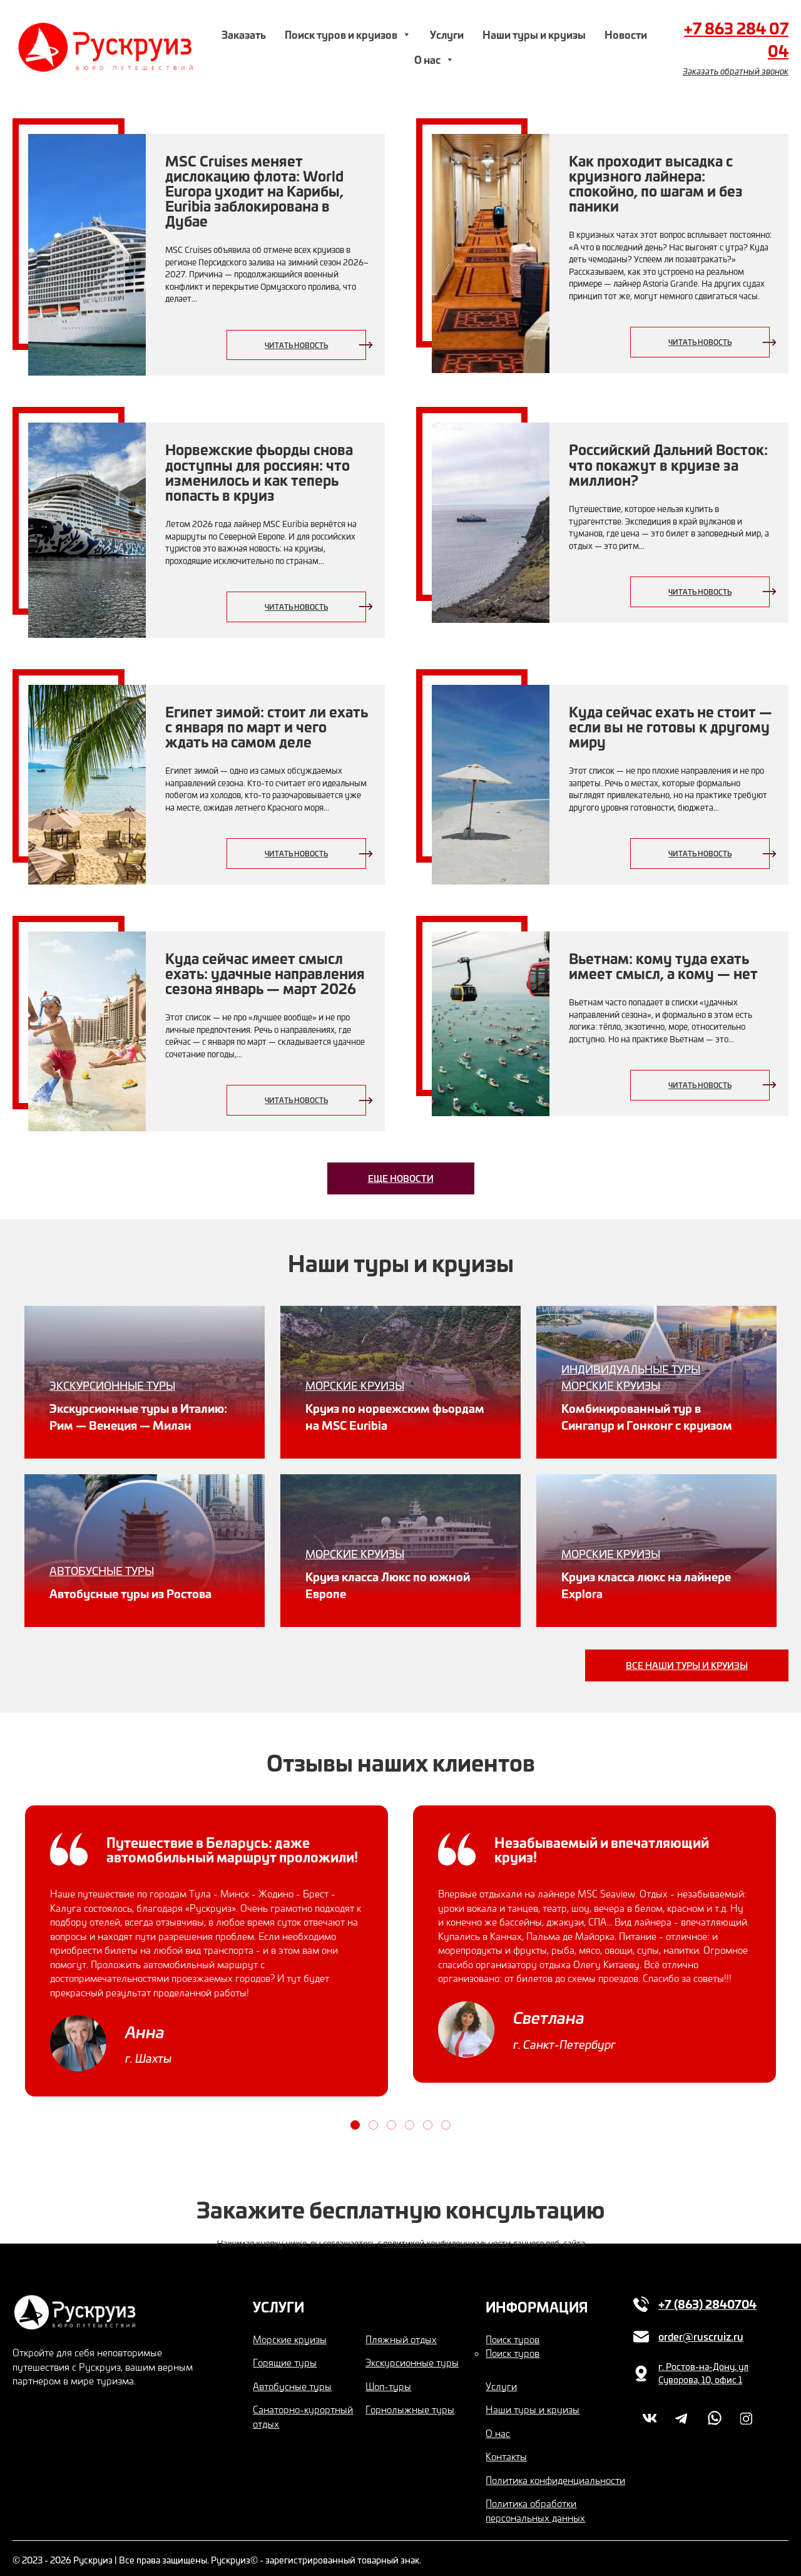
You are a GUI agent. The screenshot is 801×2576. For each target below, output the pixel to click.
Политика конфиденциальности (555, 2473)
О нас (434, 59)
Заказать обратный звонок (735, 71)
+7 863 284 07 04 (736, 39)
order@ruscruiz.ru (700, 2330)
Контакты (506, 2450)
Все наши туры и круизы (687, 1658)
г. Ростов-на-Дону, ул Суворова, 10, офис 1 (703, 2366)
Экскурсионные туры (412, 2356)
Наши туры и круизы (534, 34)
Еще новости (401, 1178)
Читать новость (296, 345)
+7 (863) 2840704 (707, 2297)
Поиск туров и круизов (348, 34)
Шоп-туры (388, 2379)
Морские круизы (290, 2332)
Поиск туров (512, 2332)
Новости (626, 34)
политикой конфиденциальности (447, 2236)
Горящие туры (285, 2356)
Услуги (447, 34)
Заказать (244, 34)
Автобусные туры (292, 2379)
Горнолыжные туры (409, 2403)
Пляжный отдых (401, 2332)
